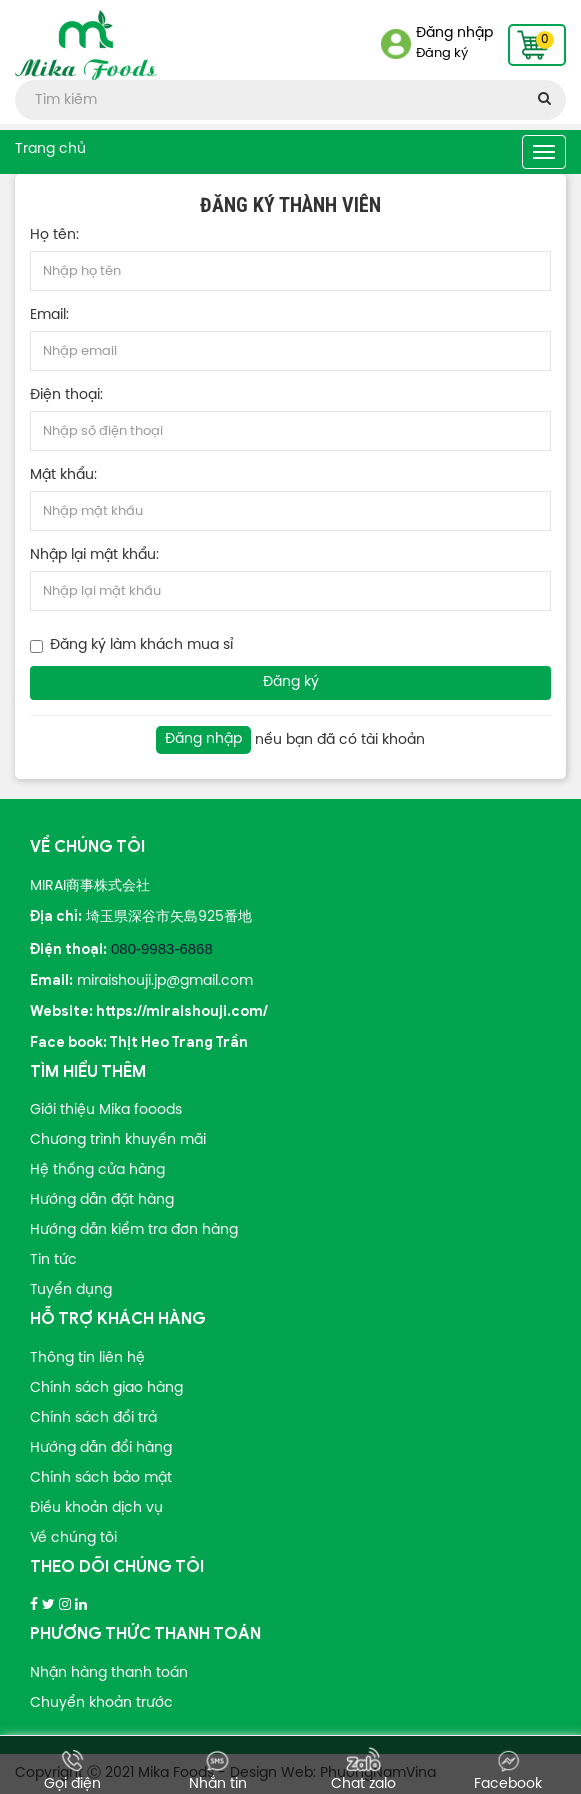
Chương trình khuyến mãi (118, 1140)
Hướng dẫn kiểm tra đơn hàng (134, 1230)
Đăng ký (442, 53)
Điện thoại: (66, 395)
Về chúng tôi (73, 1538)
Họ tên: (54, 235)
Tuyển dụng (71, 1290)
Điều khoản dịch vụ (96, 1508)
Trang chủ (50, 149)
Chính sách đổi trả (93, 1418)
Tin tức (53, 1260)
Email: (49, 315)
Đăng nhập (454, 33)
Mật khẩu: (63, 475)
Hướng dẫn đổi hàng (101, 1448)
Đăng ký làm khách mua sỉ (141, 645)
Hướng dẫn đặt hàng (102, 1200)
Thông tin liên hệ (87, 1358)
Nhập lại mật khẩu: (94, 555)
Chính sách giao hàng (106, 1388)
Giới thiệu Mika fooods (106, 1110)
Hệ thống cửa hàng (97, 1170)
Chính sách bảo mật (101, 1478)
